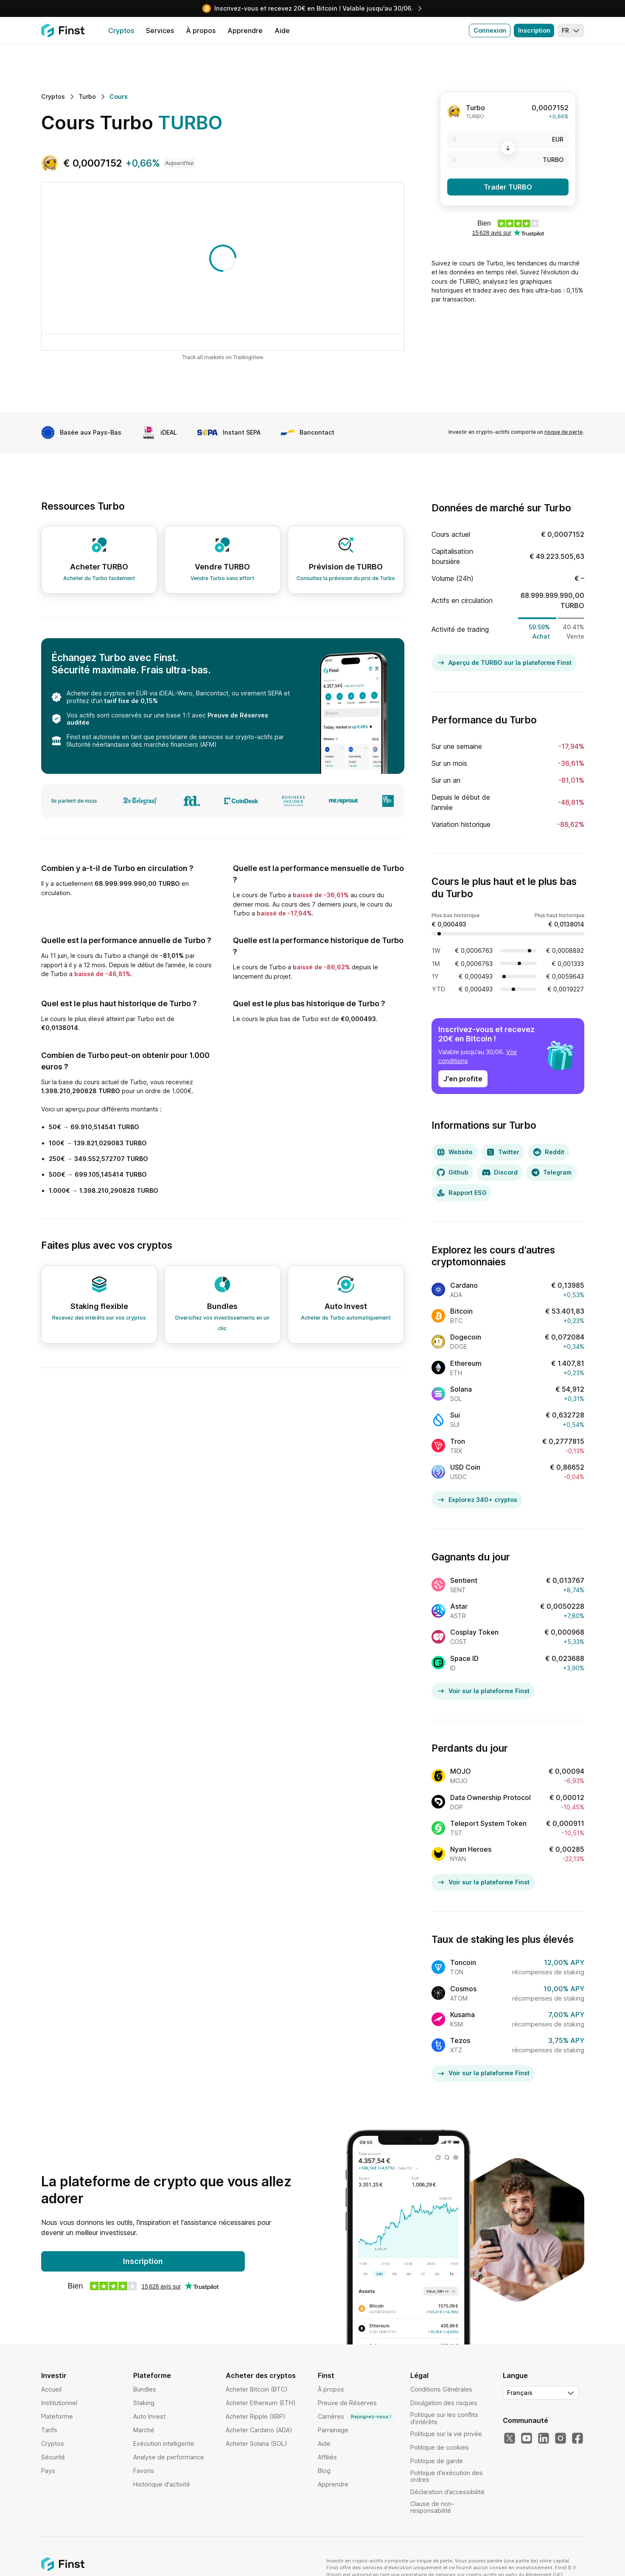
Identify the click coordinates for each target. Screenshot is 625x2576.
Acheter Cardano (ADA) (259, 2430)
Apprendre (333, 2484)
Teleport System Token (488, 1823)
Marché (143, 2430)
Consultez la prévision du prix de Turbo (346, 578)
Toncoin (463, 1962)
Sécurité (53, 2457)
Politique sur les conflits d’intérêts (444, 2418)
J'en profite (462, 1078)
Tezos (460, 2040)
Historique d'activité (161, 2484)
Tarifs (49, 2430)
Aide (324, 2443)
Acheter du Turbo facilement (99, 578)
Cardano (464, 1285)
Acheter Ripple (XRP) (256, 2416)
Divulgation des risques (443, 2402)
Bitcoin (461, 1311)
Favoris (143, 2470)
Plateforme (57, 2416)
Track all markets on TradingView (222, 357)
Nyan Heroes (470, 1849)
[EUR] (508, 139)
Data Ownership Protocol (490, 1797)
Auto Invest (149, 2416)
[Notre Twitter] (509, 2438)
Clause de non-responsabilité (432, 2507)
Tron (457, 1441)
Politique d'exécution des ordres (446, 2476)
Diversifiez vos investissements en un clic (222, 1323)
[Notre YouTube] (526, 2438)
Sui (455, 1415)
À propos (331, 2389)
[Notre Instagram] (560, 2438)
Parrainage (333, 2430)
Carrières (356, 2416)
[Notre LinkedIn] (543, 2438)
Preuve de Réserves (347, 2402)
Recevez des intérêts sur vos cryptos (99, 1318)
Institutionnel (59, 2402)
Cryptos (52, 2443)
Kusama (462, 2014)
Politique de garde (436, 2460)
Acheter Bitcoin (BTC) (257, 2389)
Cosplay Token (474, 1632)
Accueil (51, 2389)
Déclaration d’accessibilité (447, 2491)
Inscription (534, 30)
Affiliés (327, 2457)
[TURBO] (508, 159)
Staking (143, 2402)
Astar (459, 1606)
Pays (48, 2470)
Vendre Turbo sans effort (222, 578)
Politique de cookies (439, 2447)
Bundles (144, 2389)
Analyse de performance (168, 2457)
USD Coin (465, 1467)
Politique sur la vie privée (446, 2433)
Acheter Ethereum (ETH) (261, 2402)
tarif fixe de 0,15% (131, 700)
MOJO (460, 1771)
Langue (515, 2375)
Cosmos (463, 1988)
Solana (461, 1389)
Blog (324, 2470)
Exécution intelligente (163, 2443)
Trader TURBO (508, 187)
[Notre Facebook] (577, 2438)
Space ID (464, 1658)
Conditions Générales (441, 2389)
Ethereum (466, 1363)
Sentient (463, 1580)
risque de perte (563, 432)
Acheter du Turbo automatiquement (346, 1318)
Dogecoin (465, 1337)
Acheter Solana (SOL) (256, 2443)
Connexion (490, 30)
